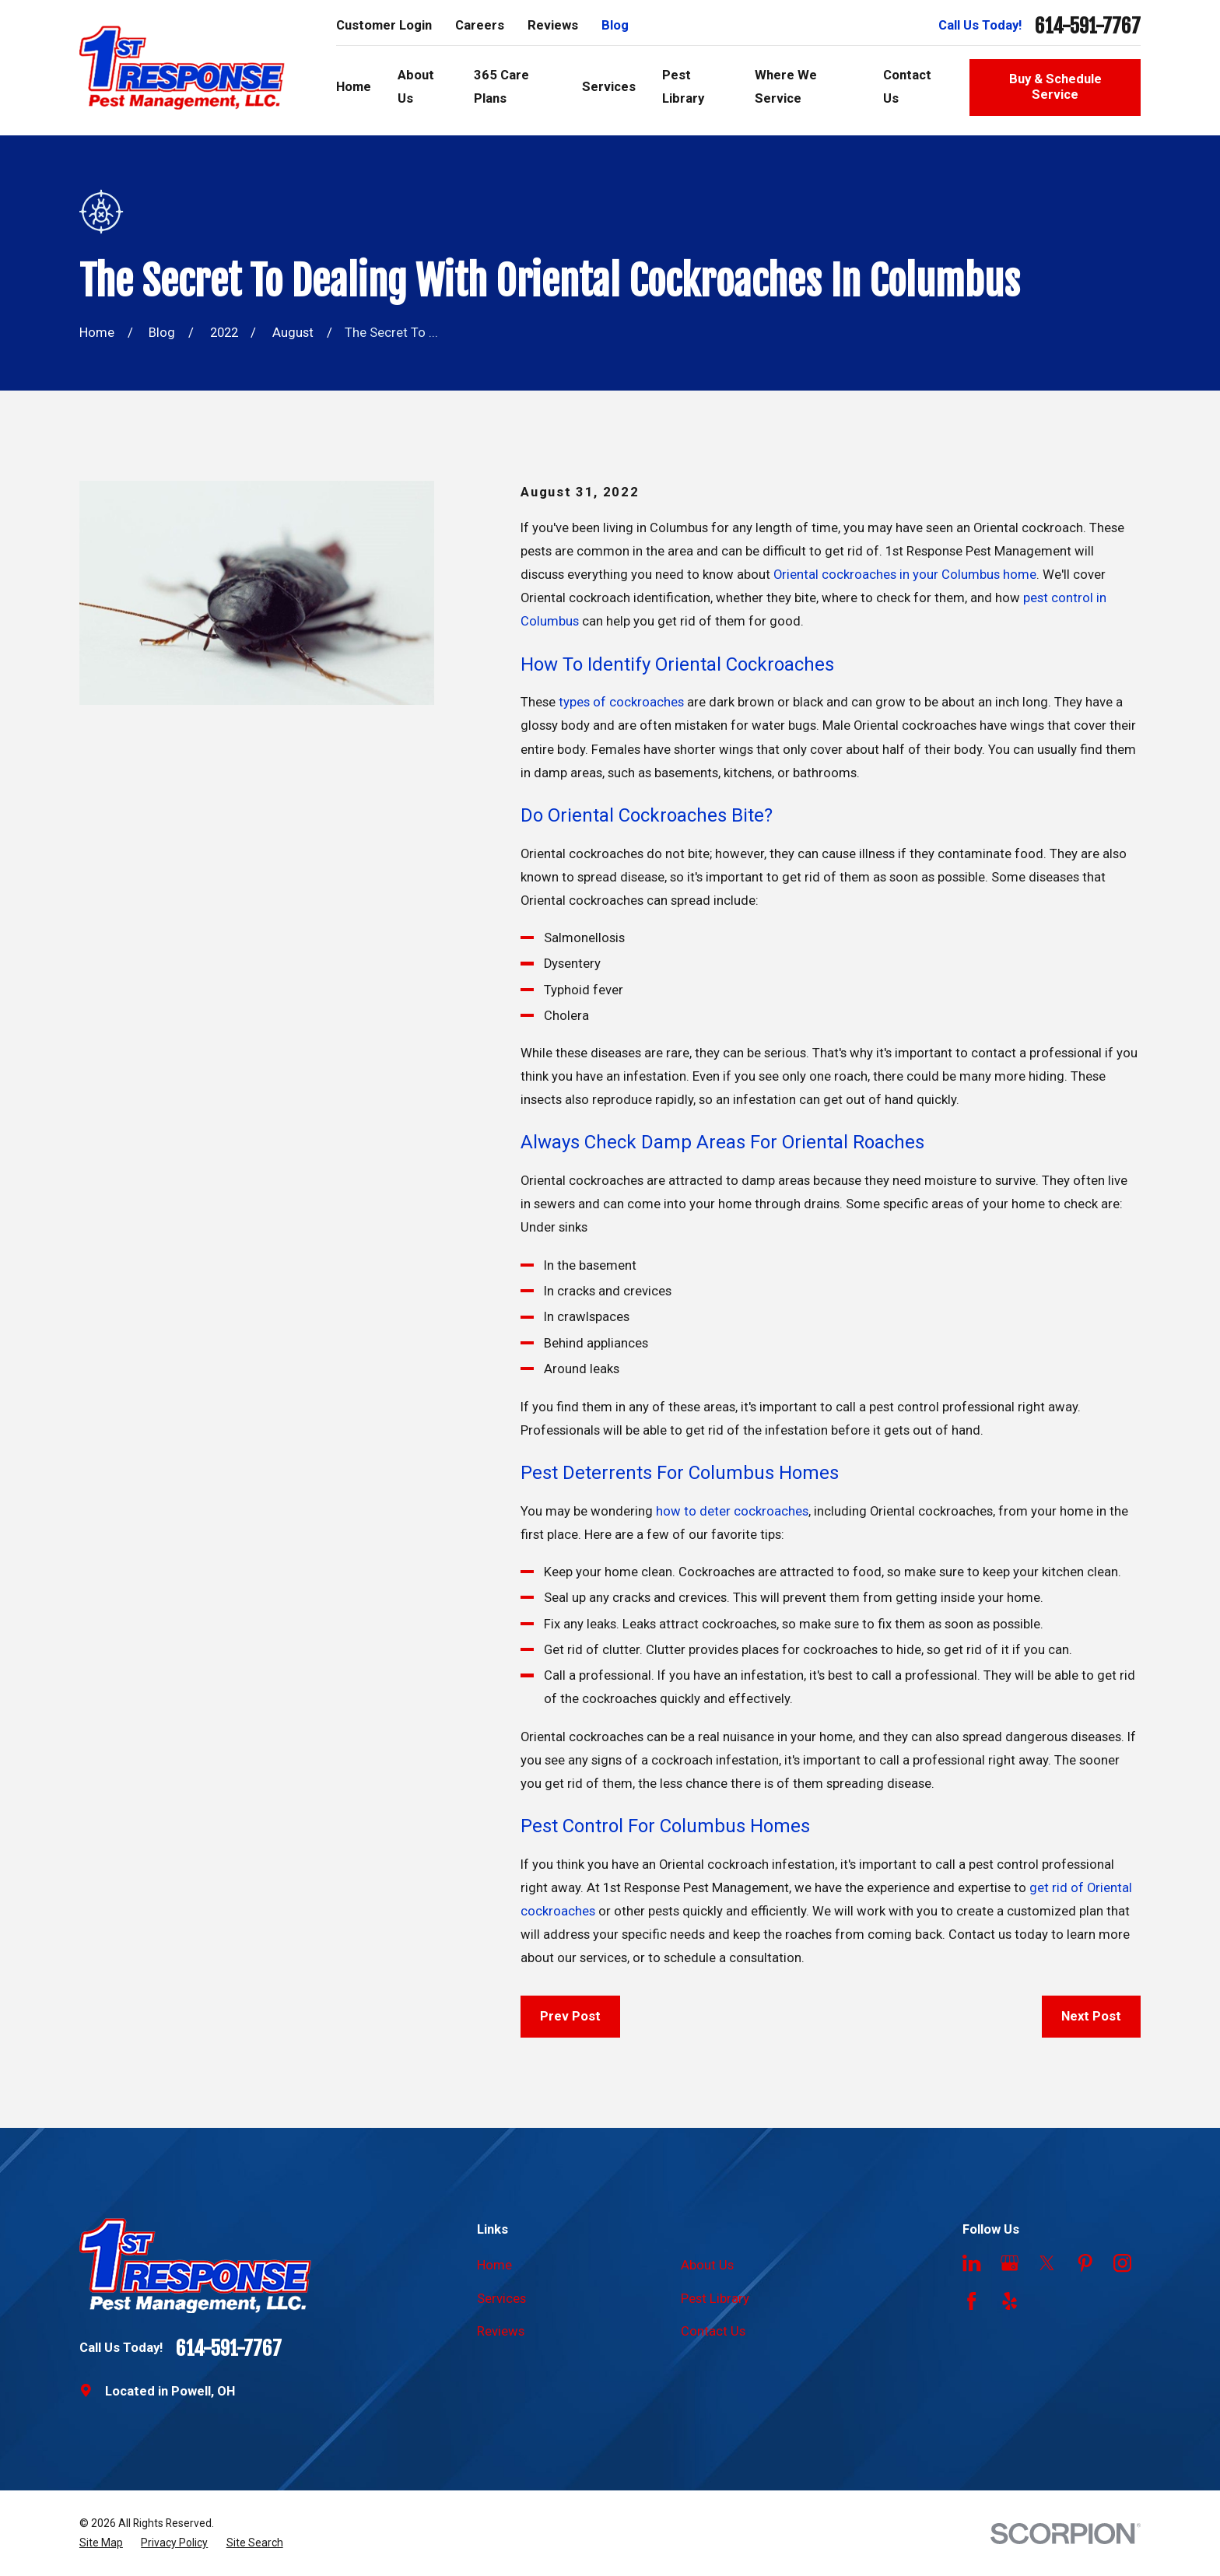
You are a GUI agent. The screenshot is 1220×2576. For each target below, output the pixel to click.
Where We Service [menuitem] (786, 87)
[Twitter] (1047, 2263)
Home (494, 2265)
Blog (615, 25)
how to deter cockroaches (732, 1511)
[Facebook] (971, 2301)
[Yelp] (1009, 2301)
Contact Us (713, 2331)
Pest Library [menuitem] (683, 87)
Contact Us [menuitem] (907, 87)
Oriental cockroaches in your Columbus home (904, 574)
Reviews (553, 25)
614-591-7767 (1088, 26)
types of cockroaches (621, 702)
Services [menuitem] (609, 86)
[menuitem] (101, 2543)
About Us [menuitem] (416, 87)
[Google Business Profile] (1009, 2263)
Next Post (1091, 2016)
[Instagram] (1122, 2263)
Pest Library (715, 2298)
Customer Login (384, 25)
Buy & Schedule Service (1055, 87)
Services (501, 2298)
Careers (479, 25)
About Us (707, 2265)
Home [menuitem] (353, 86)
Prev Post (570, 2016)
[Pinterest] (1085, 2263)
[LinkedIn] (971, 2263)
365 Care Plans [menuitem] (501, 87)
